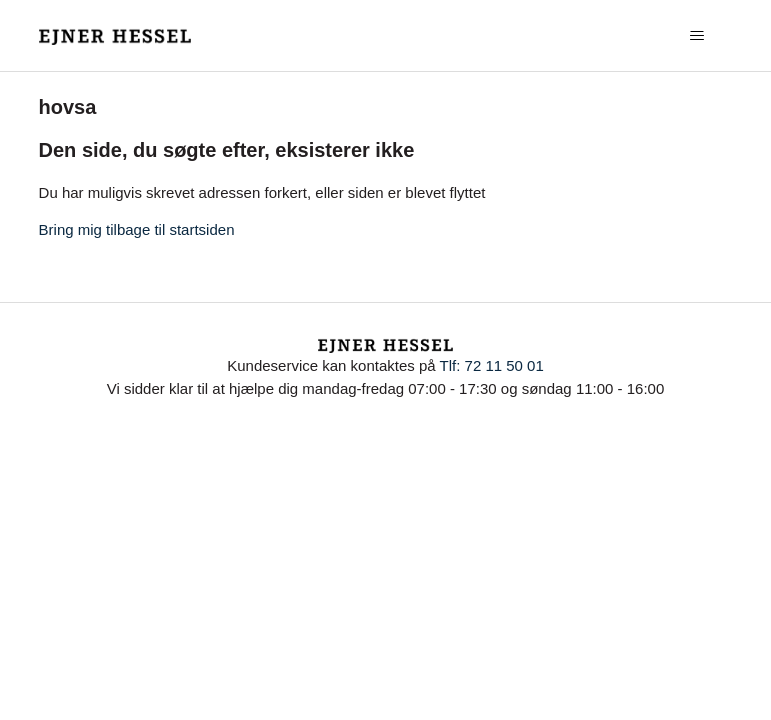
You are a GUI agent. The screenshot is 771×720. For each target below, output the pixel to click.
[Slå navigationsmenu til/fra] (696, 36)
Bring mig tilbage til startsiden (137, 229)
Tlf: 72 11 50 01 (492, 365)
